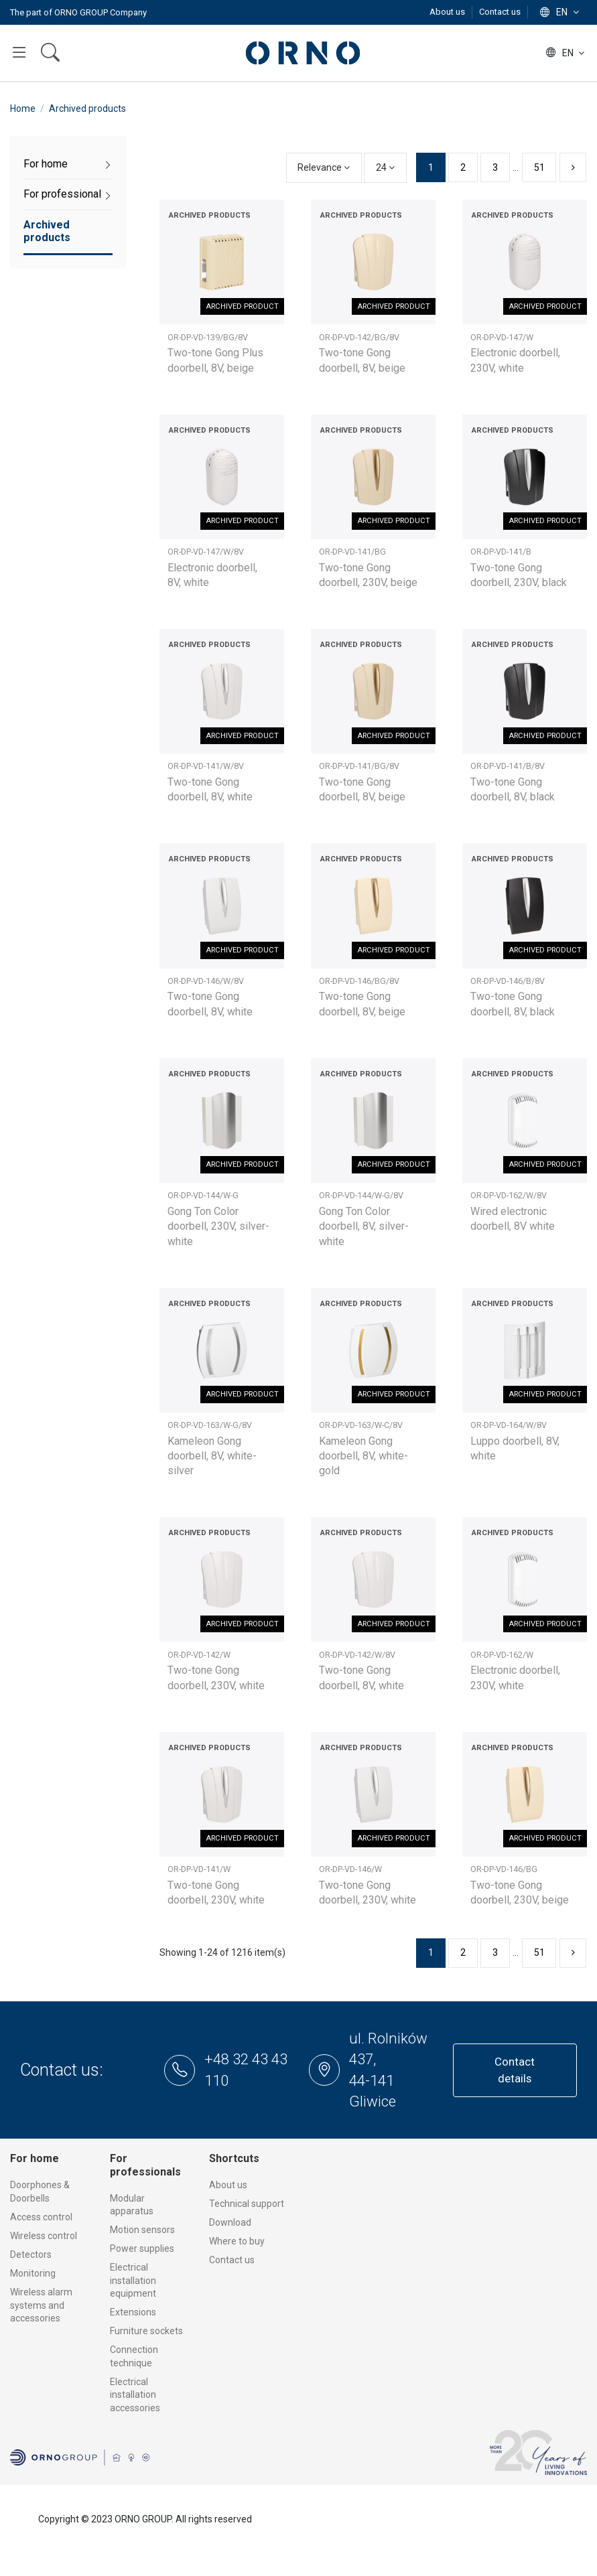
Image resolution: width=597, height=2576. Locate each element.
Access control (41, 2217)
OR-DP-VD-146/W (350, 1869)
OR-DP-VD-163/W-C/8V (361, 1425)
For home (45, 163)
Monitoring (33, 2273)
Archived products (46, 231)
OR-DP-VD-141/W (199, 1869)
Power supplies (142, 2248)
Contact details (514, 2070)
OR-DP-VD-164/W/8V (508, 1425)
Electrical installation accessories (135, 2394)
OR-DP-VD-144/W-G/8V (361, 1195)
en (561, 12)
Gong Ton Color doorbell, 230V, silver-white (218, 1226)
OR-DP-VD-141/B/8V (507, 766)
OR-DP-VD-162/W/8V (508, 1195)
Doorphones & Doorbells (40, 2191)
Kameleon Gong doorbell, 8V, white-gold (363, 1456)
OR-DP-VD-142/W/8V (357, 1655)
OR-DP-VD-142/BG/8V (359, 337)
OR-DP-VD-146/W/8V (206, 981)
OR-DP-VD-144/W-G (203, 1195)
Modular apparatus (131, 2205)
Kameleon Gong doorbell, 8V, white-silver (212, 1456)
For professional (62, 194)
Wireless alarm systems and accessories (41, 2305)
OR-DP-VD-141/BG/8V (359, 766)
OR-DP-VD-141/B (500, 552)
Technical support (246, 2203)
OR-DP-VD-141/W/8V (206, 766)
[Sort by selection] (324, 168)
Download (230, 2222)
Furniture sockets (146, 2330)
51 (539, 167)
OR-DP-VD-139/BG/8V (208, 337)
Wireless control (43, 2235)
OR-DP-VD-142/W (199, 1655)
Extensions (133, 2312)
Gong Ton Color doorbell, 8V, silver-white (364, 1226)
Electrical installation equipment (133, 2280)
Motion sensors (142, 2229)
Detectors (31, 2254)
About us (448, 12)
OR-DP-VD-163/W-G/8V (210, 1425)
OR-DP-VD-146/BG (503, 1869)
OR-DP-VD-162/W (501, 1655)
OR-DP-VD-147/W (501, 337)
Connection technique (134, 2356)
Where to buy (237, 2241)
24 (385, 167)
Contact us (500, 12)
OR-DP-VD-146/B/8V (507, 981)
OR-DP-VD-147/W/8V (206, 552)
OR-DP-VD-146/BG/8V (359, 981)
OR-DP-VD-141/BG (352, 552)
